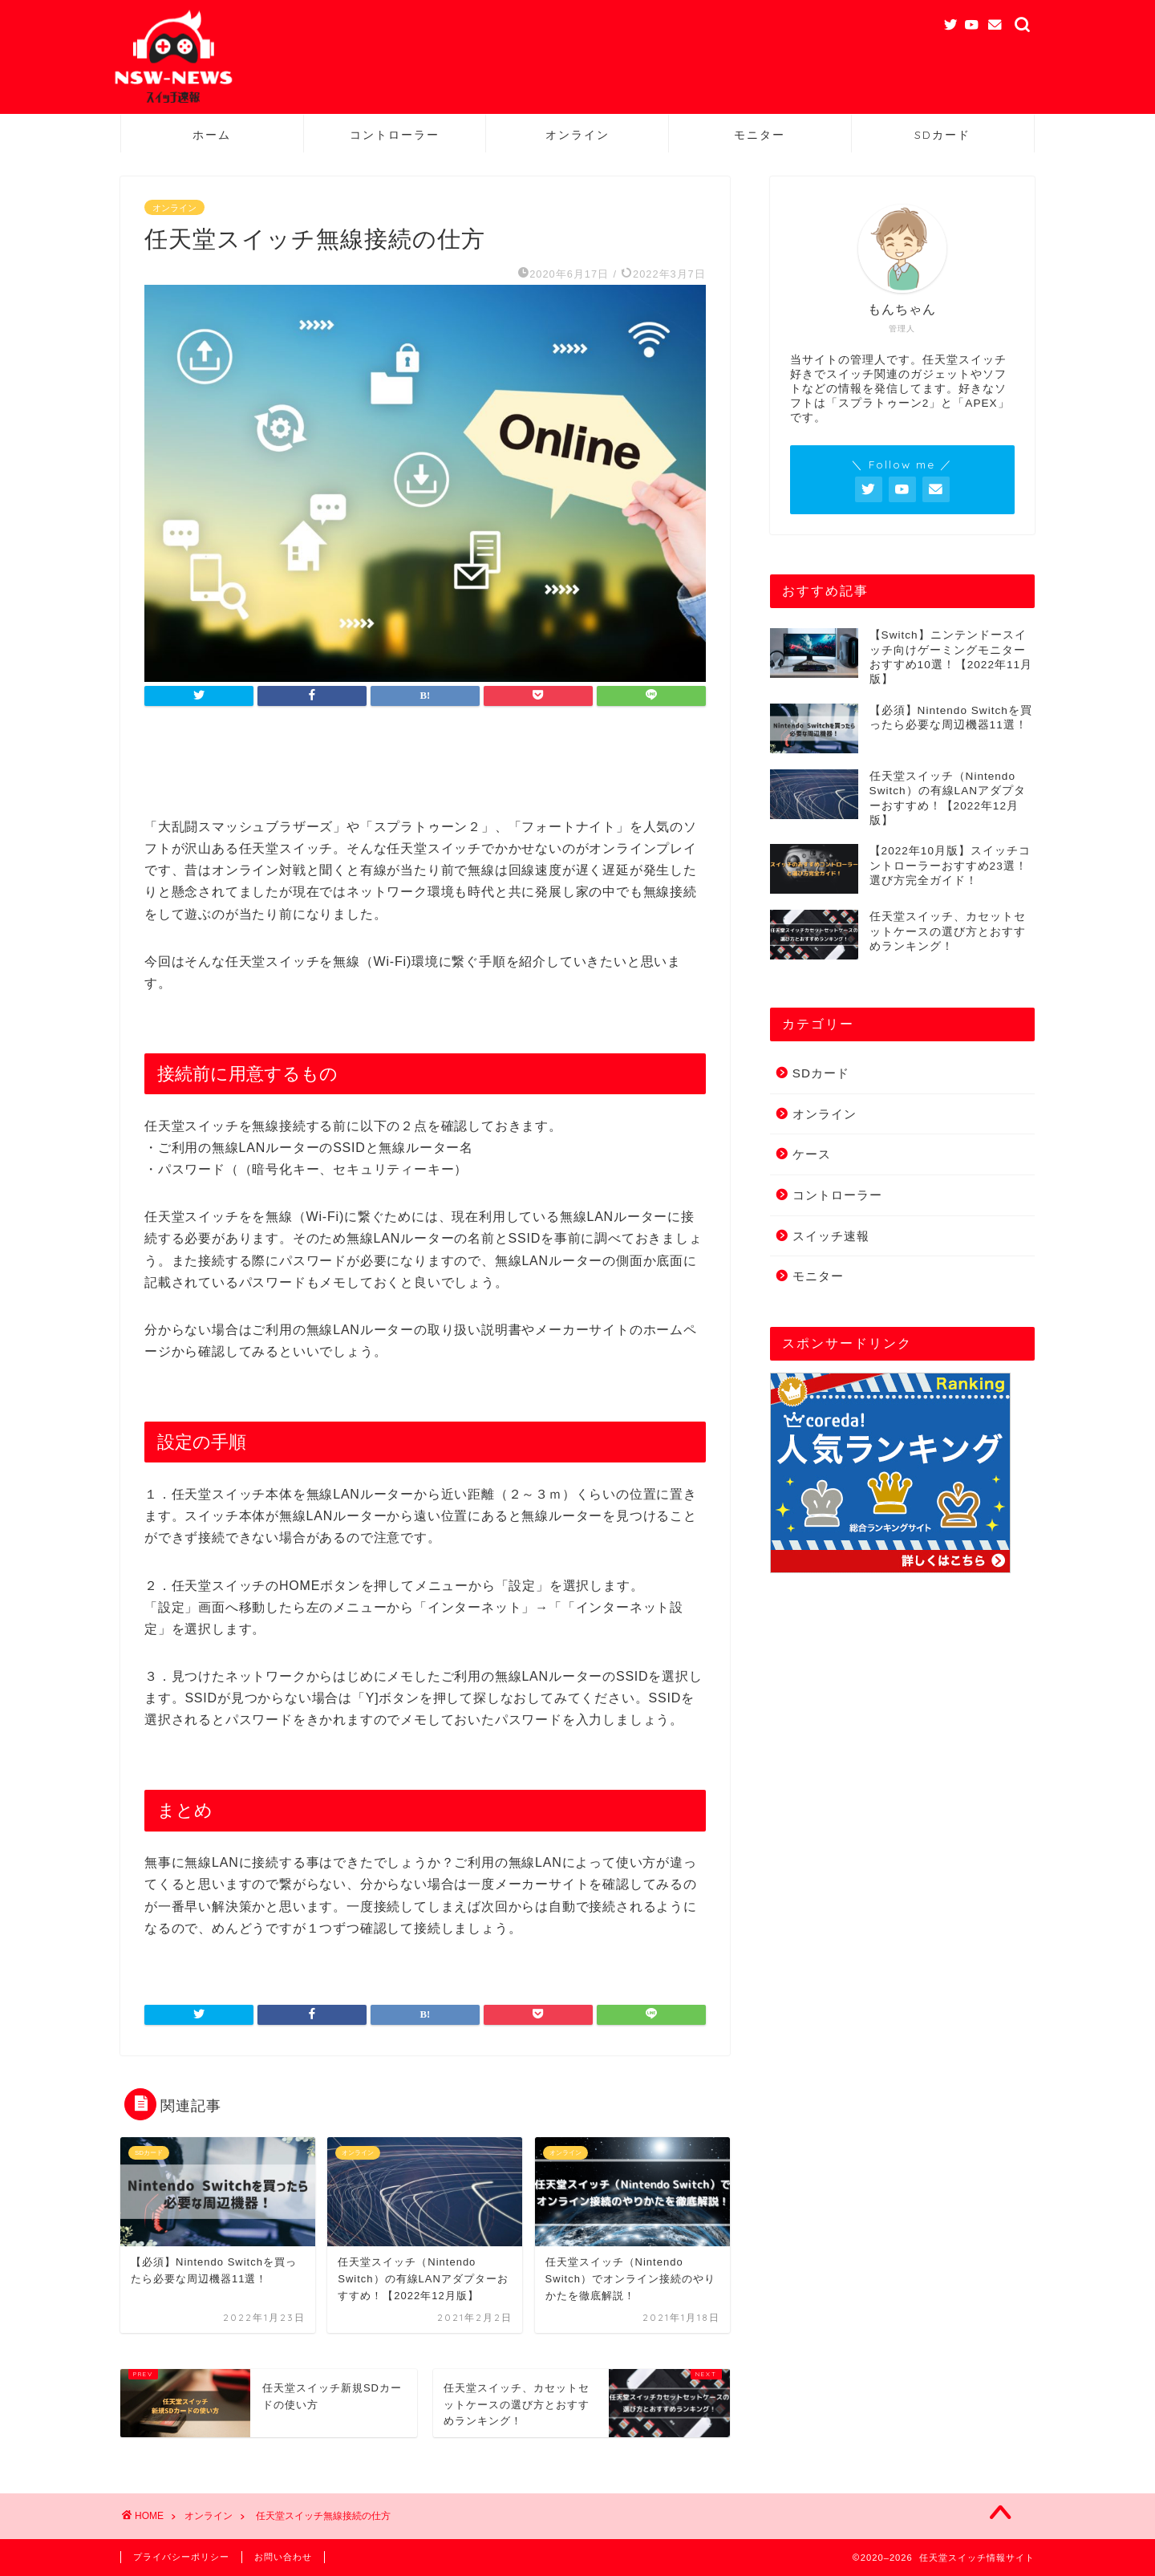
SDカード (942, 135)
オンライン (577, 135)
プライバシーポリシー (181, 2557)
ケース (811, 1154)
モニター (759, 135)
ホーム (211, 135)
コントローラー (395, 135)
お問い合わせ (283, 2557)
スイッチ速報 (830, 1236)
